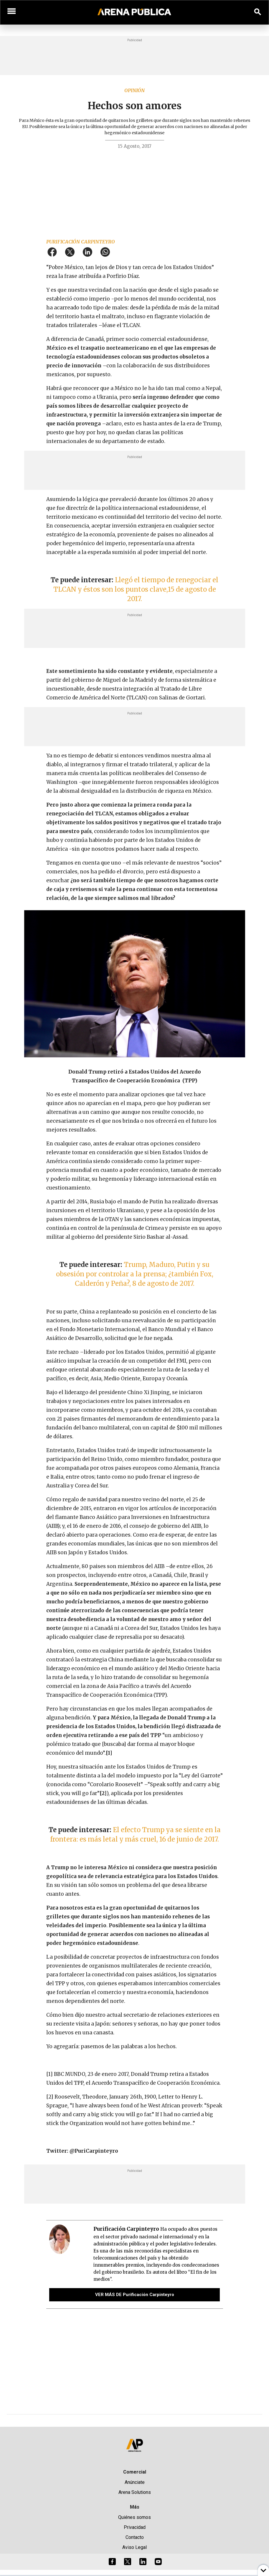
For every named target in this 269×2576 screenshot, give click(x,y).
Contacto (135, 2537)
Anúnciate (135, 2482)
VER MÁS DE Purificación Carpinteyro (134, 2294)
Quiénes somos (134, 2517)
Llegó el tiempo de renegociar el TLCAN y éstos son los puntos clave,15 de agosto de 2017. (136, 589)
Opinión (134, 90)
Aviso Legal (134, 2547)
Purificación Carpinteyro (80, 242)
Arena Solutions (134, 2492)
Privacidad (135, 2527)
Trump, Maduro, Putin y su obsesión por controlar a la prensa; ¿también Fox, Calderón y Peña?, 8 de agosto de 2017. (134, 1274)
